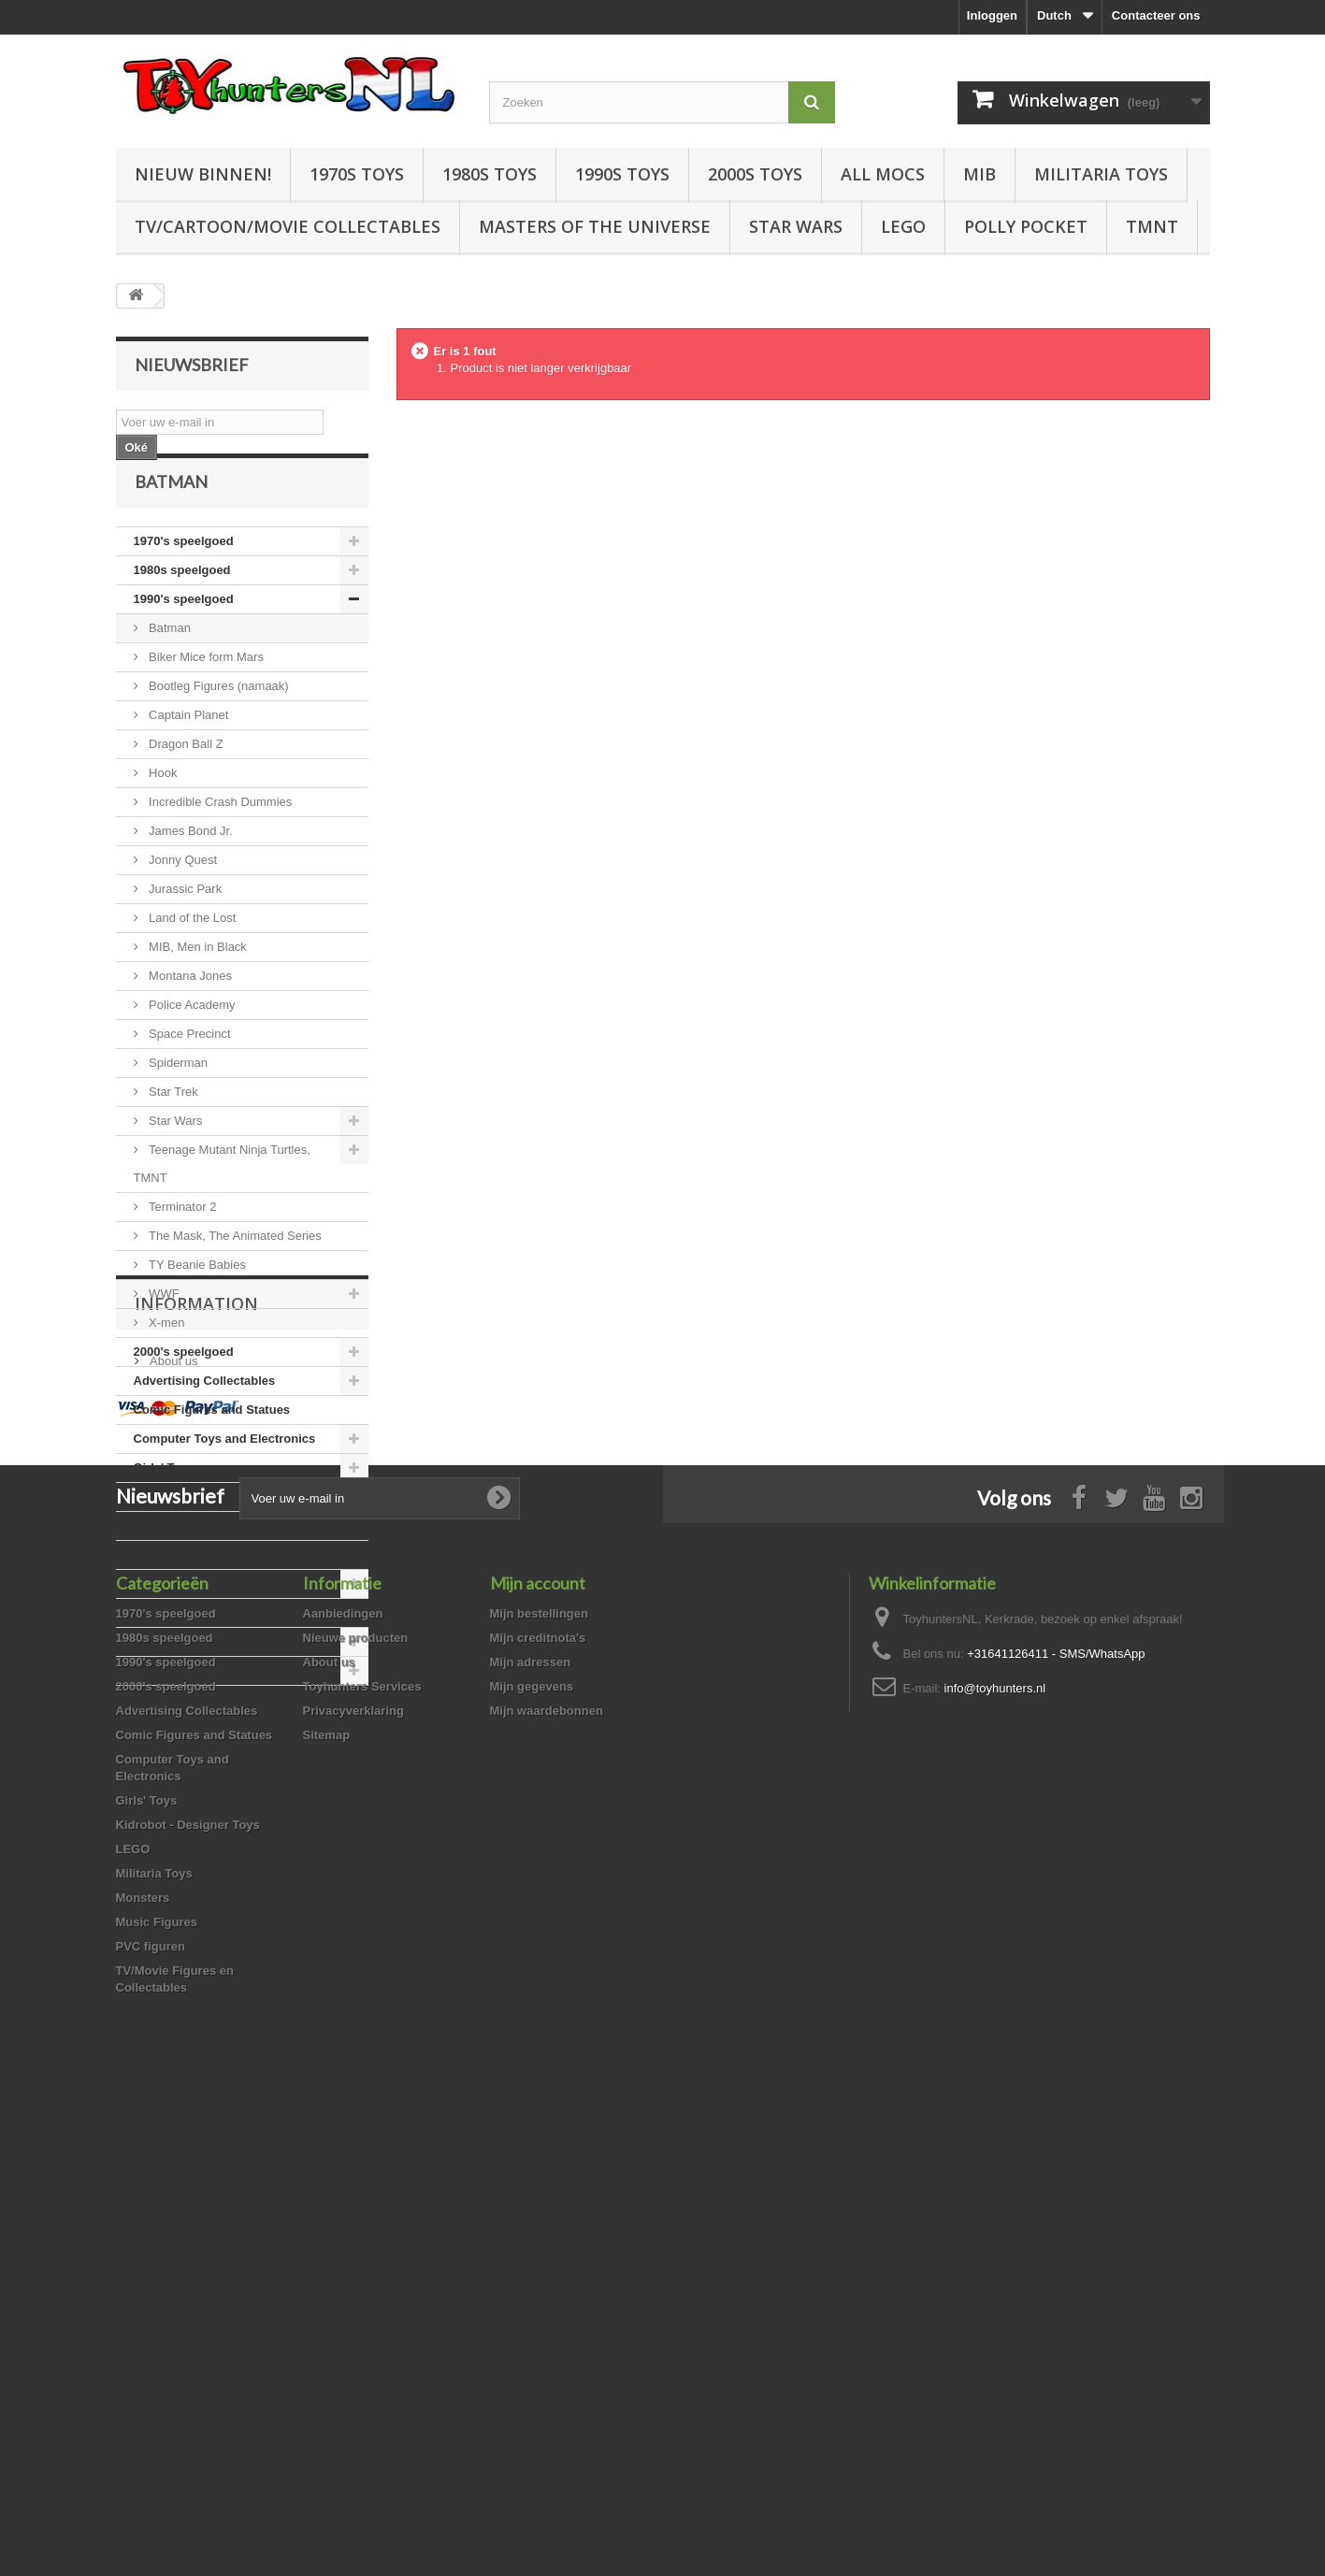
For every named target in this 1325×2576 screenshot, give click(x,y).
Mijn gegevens (532, 2157)
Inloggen (992, 15)
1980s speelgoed (182, 604)
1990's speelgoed (184, 633)
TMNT (1152, 226)
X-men (165, 1357)
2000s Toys (755, 174)
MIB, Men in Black (196, 981)
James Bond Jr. (189, 865)
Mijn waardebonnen (546, 2181)
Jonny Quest (182, 894)
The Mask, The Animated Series (234, 1270)
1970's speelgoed (184, 575)
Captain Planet (187, 749)
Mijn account (537, 2053)
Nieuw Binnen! (203, 174)
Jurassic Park (184, 923)
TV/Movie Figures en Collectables (230, 1705)
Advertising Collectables (205, 1415)
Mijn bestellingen (539, 2084)
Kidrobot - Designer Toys (206, 1531)
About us (172, 1827)
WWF (163, 1328)
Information (196, 1776)
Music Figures (174, 1647)
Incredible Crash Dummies (219, 836)
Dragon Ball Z (184, 778)
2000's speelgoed (184, 1386)
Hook (162, 807)
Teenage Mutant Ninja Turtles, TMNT (222, 1198)
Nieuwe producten (356, 2108)
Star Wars (796, 226)
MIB (979, 174)
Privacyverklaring (353, 2181)
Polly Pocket (1025, 226)
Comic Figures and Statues (212, 1444)
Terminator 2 (181, 1241)
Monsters (161, 1618)
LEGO (903, 226)
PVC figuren (168, 1676)
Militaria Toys (1101, 174)
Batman (168, 662)
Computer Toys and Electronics (225, 1473)
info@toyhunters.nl (995, 2158)
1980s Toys (489, 174)
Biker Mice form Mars (205, 691)
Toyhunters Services (362, 2157)
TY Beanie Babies (196, 1299)
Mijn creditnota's (538, 2108)
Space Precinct (188, 1068)
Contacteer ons (1156, 15)
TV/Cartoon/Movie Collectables (287, 226)
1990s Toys (622, 174)
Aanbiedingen (343, 2084)
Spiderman (177, 1097)
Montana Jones (189, 1010)
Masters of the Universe (595, 226)
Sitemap (327, 2205)
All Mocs (883, 174)
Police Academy (191, 1039)
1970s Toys (357, 174)
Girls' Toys (164, 1502)
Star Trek (172, 1126)
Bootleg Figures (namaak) (217, 720)
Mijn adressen (530, 2132)
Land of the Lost (191, 952)
